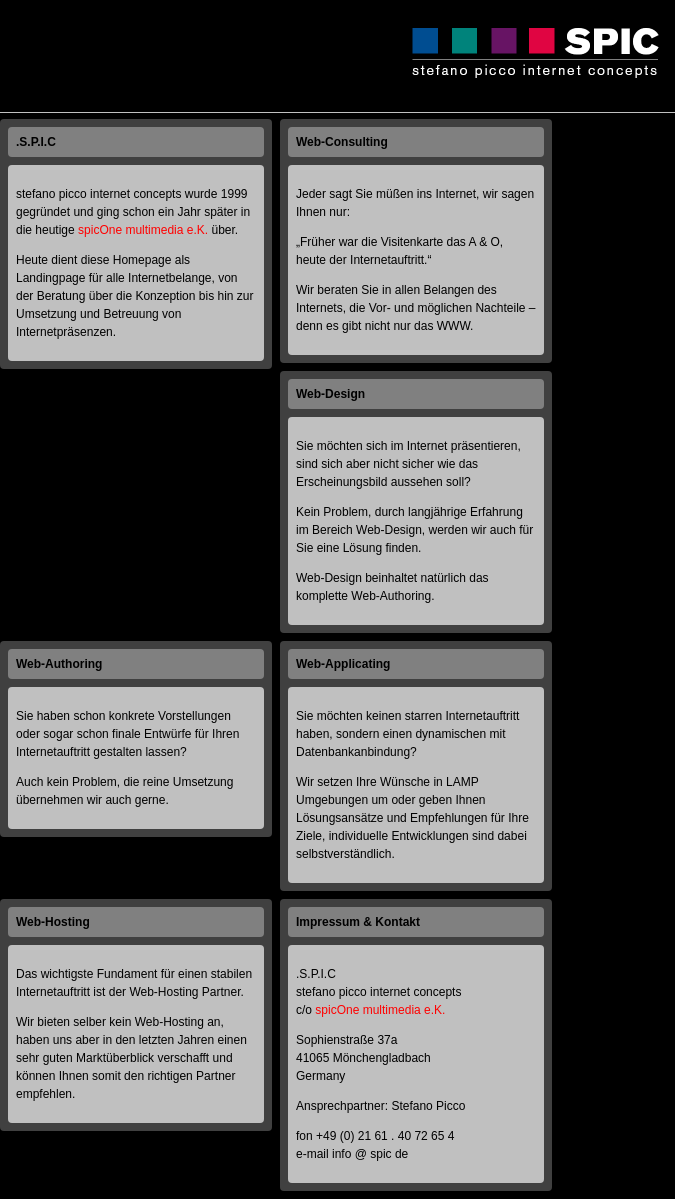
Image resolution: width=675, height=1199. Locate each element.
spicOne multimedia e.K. (143, 230)
